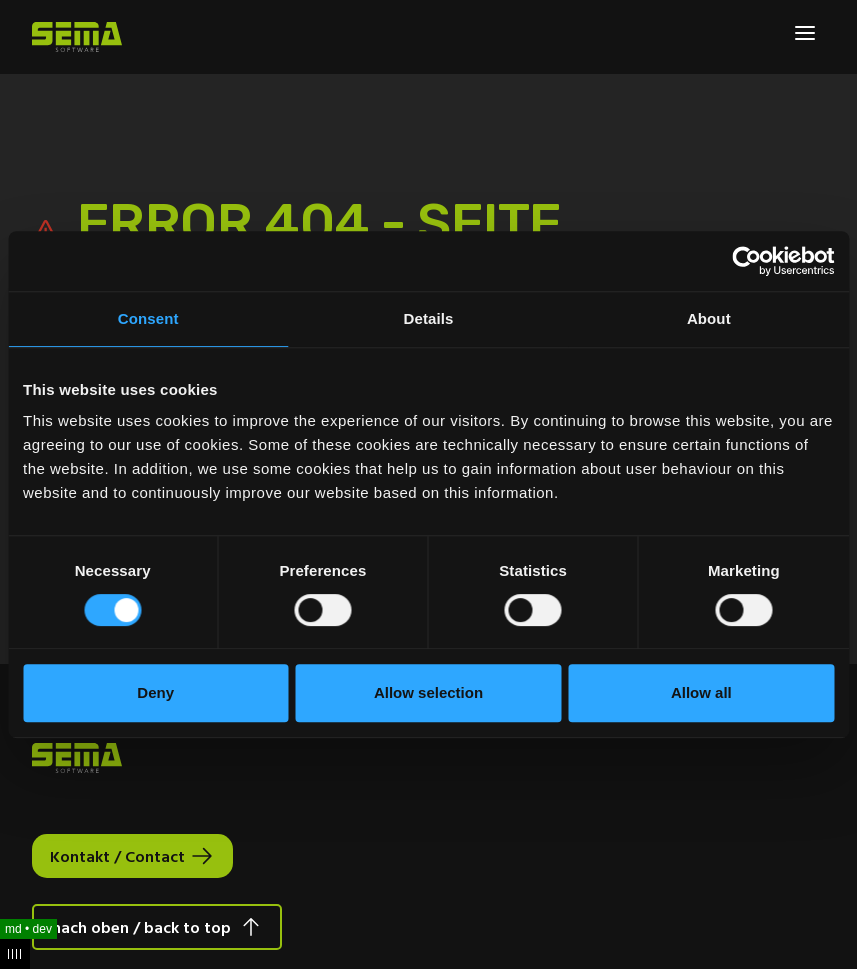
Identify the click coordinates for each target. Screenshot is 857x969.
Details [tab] (429, 318)
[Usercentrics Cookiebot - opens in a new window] (746, 261)
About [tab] (709, 318)
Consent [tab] (148, 318)
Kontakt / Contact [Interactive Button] (117, 856)
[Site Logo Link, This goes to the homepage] (77, 37)
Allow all (701, 692)
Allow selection (428, 692)
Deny (155, 692)
